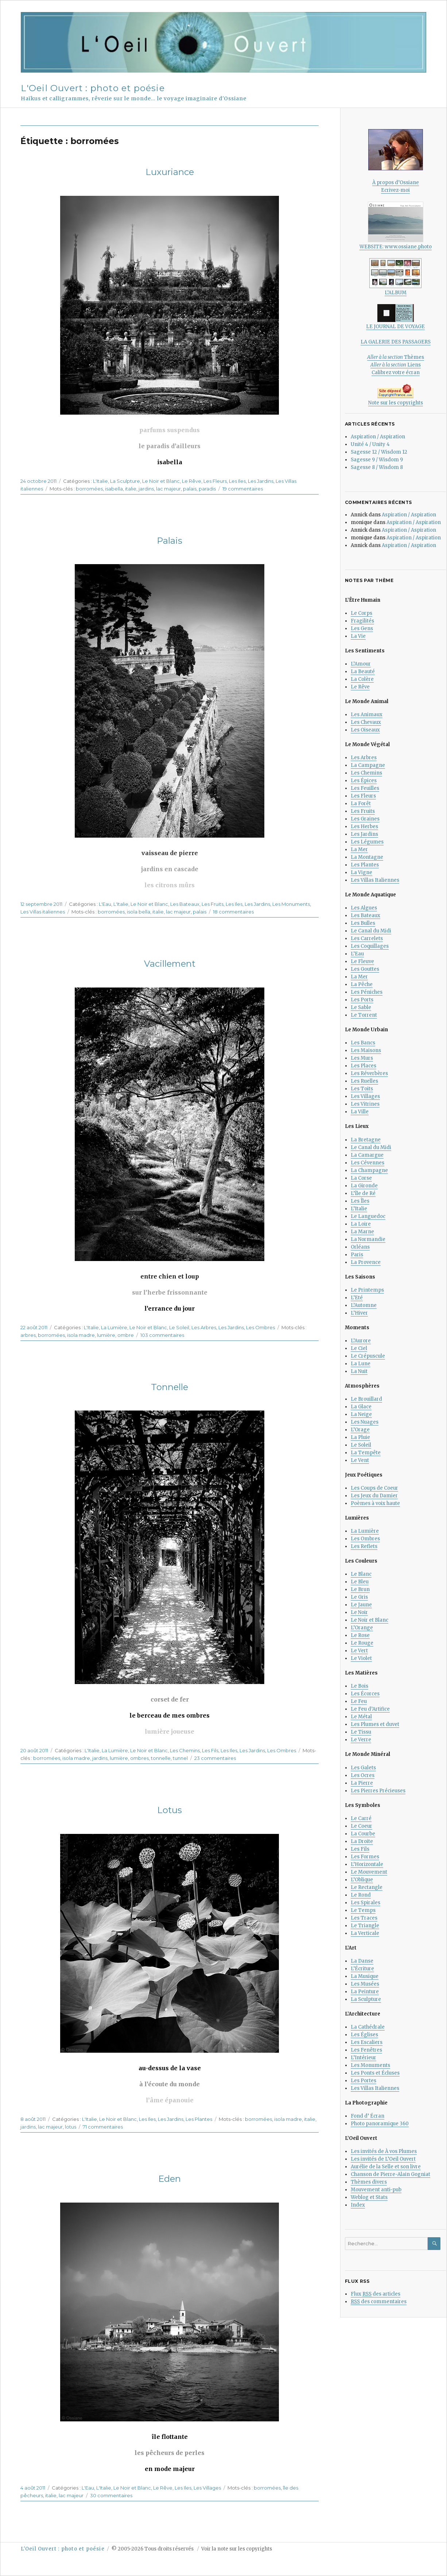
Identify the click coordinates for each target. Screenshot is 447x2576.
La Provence (366, 1262)
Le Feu (359, 1701)
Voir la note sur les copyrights (236, 2549)
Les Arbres (203, 1327)
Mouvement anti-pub (376, 2190)
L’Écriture (362, 1969)
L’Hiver (359, 1313)
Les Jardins (260, 481)
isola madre (81, 1335)
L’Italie (359, 1209)
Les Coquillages (370, 946)
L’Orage (360, 1430)
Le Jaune (361, 1605)
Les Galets (363, 1768)
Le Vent (360, 1460)
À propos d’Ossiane (395, 182)
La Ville (360, 1112)
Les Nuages (364, 1422)
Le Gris (359, 1597)
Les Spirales (365, 1903)
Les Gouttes (365, 969)
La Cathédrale (368, 2027)
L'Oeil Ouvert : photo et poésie (93, 88)
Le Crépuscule (368, 1356)
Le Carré (361, 1818)
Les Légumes (367, 842)
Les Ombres (260, 1327)
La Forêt (361, 803)
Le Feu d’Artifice (370, 1709)
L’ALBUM (395, 277)
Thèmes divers (369, 2182)
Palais (169, 540)
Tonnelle (169, 1387)
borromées (89, 489)
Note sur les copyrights (395, 403)
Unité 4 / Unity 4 (370, 444)
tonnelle (161, 1758)
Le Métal (361, 1717)
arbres (28, 1335)
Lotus (169, 1810)
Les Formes (365, 1857)
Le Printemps (367, 1290)
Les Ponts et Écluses (375, 2073)
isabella (114, 489)
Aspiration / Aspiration (378, 437)
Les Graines (365, 819)
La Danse (362, 1961)
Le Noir (359, 1612)
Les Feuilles (365, 788)
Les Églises (364, 2035)
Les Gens (362, 628)
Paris (357, 1255)
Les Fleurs (215, 481)
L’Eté (357, 1298)
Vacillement (169, 963)
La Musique (364, 1976)
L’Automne (364, 1305)
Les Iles (237, 481)
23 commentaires (215, 1758)
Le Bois (359, 1686)
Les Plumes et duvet (375, 1724)
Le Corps (361, 613)
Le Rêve (191, 481)
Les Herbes (364, 826)
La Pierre (362, 1783)
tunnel (180, 1758)
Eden (169, 2178)
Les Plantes (199, 2119)
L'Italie (100, 481)
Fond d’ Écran (367, 2116)
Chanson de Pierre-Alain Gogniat (390, 2174)
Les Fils (210, 1750)
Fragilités (362, 621)
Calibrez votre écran (396, 372)
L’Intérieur (363, 2058)
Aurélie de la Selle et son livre (386, 2167)
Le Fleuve (362, 961)
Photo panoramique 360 (380, 2124)
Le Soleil (179, 1327)
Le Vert (359, 1651)
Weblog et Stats (369, 2197)
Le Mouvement (369, 1872)
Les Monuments (291, 904)
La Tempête (366, 1453)
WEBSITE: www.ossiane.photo (395, 226)
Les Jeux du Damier (374, 1496)
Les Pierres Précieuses (378, 1791)
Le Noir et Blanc (161, 481)
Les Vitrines (365, 1104)
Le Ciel (359, 1348)
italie (130, 489)
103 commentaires (162, 1335)
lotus (70, 2127)
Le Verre (361, 1740)
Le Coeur (361, 1826)
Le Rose (360, 1635)
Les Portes (363, 2081)
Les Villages (207, 2488)
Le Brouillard (366, 1399)
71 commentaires (103, 2127)
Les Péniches (366, 992)
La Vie (358, 636)
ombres (139, 1758)
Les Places (363, 1066)
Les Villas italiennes (42, 912)
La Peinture (365, 1992)
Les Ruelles (364, 1081)
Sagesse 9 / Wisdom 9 (377, 460)
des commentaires (379, 2301)
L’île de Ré (363, 1193)
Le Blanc (361, 1574)
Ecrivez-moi (395, 190)
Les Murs (362, 1058)
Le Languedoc (368, 1216)
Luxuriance (169, 172)
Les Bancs (363, 1043)
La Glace (361, 1407)
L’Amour (361, 664)
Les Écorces (365, 1694)
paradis (207, 489)
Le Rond (361, 1895)
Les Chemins (185, 1750)
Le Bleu (360, 1582)
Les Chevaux (366, 722)
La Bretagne (366, 1140)
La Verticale (365, 1933)
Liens (395, 365)
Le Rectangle (366, 1887)
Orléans (360, 1247)
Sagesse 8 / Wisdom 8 (377, 467)
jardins (146, 489)
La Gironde (364, 1186)
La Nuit (359, 1371)
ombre (125, 1335)
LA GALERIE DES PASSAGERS (396, 342)
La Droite (362, 1841)
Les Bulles (363, 923)
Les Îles (360, 1201)
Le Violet (361, 1658)
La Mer (359, 849)
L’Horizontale (367, 1864)
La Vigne (361, 872)
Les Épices (364, 780)
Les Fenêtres (366, 2050)
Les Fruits (213, 904)
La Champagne (369, 1170)
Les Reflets (364, 1546)
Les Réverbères (369, 1073)
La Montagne (367, 857)
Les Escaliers (366, 2042)
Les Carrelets (367, 938)
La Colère (362, 679)
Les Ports (362, 1000)
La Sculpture (125, 481)
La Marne (362, 1232)
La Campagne (368, 765)
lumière (106, 1335)
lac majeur (168, 489)
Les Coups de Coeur (374, 1488)
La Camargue (367, 1155)
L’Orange (362, 1628)
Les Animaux (366, 714)
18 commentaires (233, 912)
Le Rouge (362, 1643)
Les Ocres (362, 1775)
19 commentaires (242, 489)
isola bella (138, 912)
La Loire (361, 1224)
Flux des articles (375, 2294)
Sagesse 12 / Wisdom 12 (379, 452)
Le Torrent (364, 1015)
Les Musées (365, 1984)
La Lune (360, 1364)
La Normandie (368, 1239)
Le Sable (361, 1007)
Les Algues (364, 908)
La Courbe (363, 1834)
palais (190, 489)
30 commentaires (111, 2495)
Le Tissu (361, 1732)
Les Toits (362, 1089)
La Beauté (363, 671)
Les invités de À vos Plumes (384, 2151)
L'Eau (105, 904)
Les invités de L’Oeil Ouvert (383, 2159)
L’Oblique (362, 1880)
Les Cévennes (367, 1163)
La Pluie (360, 1437)
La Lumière (114, 1327)
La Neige (361, 1414)
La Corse (361, 1178)
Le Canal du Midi (371, 931)
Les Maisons (366, 1050)
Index (358, 2205)
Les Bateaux (184, 904)
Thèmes (395, 357)
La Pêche (362, 984)
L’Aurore (361, 1341)
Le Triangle (365, 1926)
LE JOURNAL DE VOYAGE (395, 317)
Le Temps (363, 1910)
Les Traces (364, 1918)
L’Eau (357, 954)
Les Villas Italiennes (375, 880)
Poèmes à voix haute (375, 1503)
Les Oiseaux (365, 730)
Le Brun (360, 1589)
